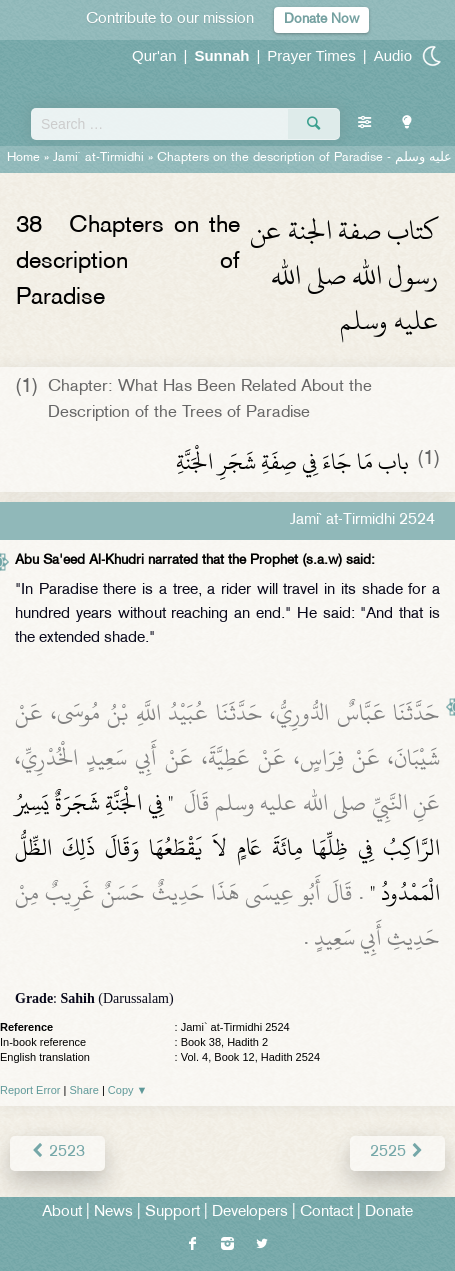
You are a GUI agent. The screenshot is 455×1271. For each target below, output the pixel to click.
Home (23, 158)
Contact (326, 1212)
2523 (57, 1152)
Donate (389, 1212)
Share (84, 1090)
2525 (397, 1152)
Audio (393, 55)
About (62, 1212)
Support (172, 1212)
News (113, 1212)
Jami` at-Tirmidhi (98, 158)
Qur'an (154, 55)
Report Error (30, 1090)
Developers (250, 1212)
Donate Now (321, 19)
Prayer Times (311, 55)
